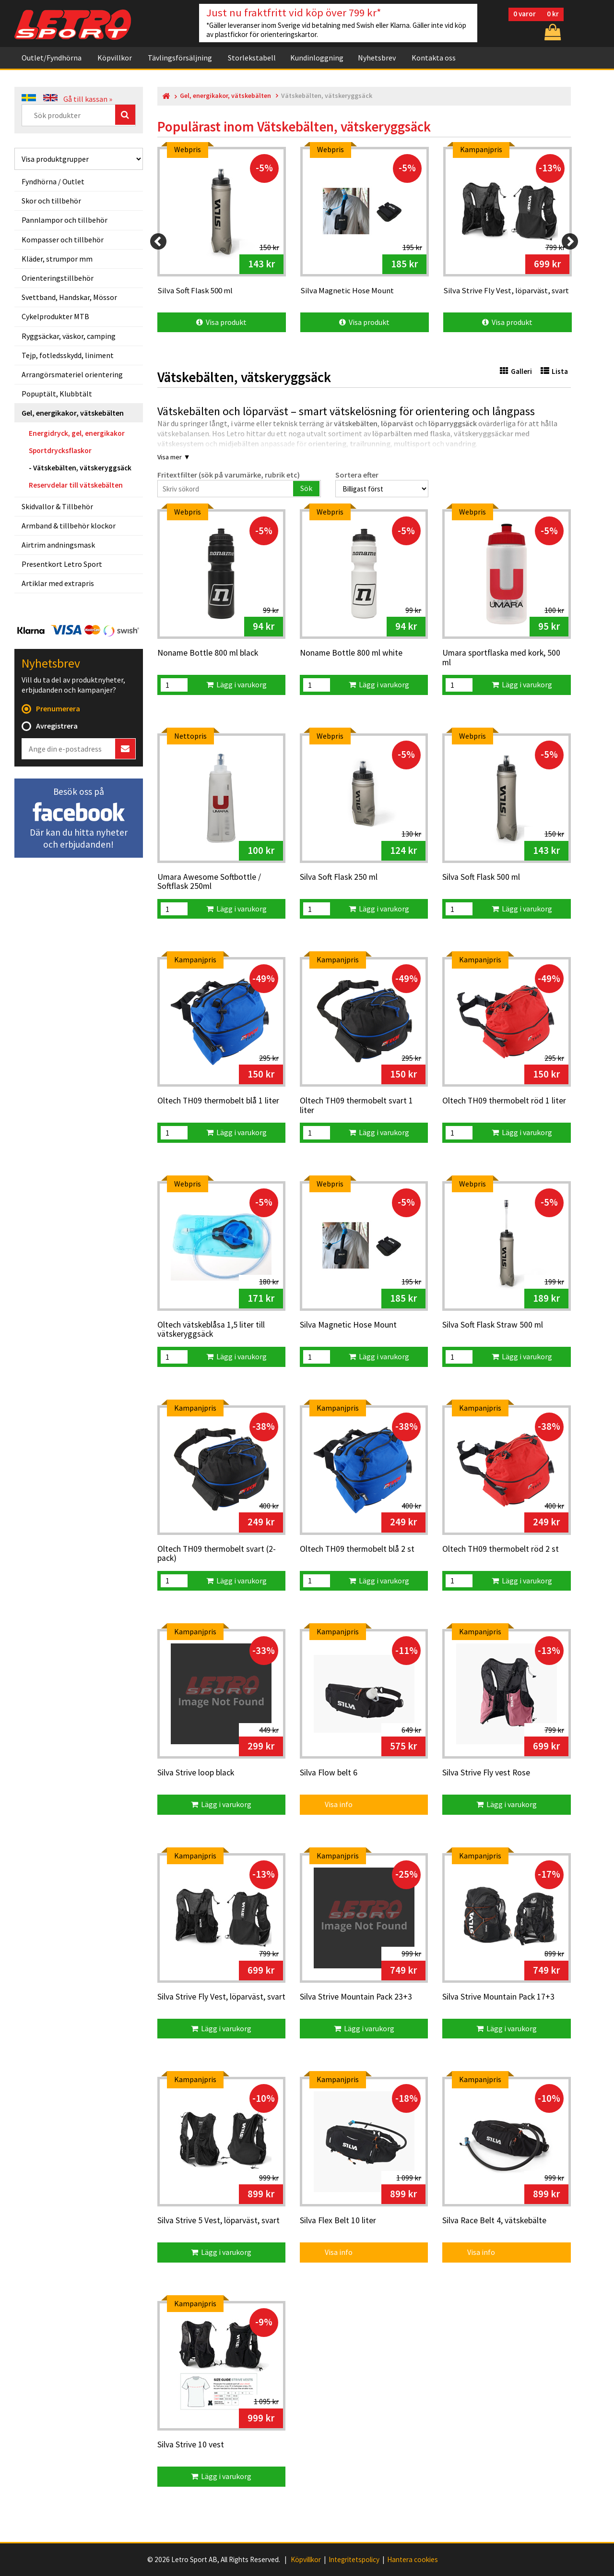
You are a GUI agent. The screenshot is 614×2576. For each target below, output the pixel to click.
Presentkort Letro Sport (62, 564)
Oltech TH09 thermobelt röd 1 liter (504, 1101)
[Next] (570, 241)
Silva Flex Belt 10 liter (338, 2221)
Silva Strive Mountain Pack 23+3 (356, 1997)
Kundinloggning (316, 57)
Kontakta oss (434, 57)
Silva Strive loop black (195, 1773)
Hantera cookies (412, 2559)
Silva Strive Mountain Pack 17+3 (498, 1997)
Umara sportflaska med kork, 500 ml (501, 657)
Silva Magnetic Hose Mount (348, 1325)
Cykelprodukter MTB (55, 316)
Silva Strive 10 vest (190, 2445)
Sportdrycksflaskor (60, 450)
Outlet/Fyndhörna (52, 57)
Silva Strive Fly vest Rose (486, 1773)
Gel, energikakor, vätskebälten (73, 413)
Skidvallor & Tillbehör (57, 506)
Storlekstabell (252, 57)
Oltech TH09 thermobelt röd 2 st (500, 1549)
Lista (554, 371)
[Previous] (158, 241)
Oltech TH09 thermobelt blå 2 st (357, 1549)
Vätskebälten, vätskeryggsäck (82, 467)
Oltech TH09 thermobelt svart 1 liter (356, 1105)
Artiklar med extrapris (58, 583)
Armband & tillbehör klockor (69, 525)
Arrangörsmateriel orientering (72, 374)
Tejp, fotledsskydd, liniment (68, 355)
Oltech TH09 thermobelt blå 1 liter (218, 1101)
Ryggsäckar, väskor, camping (69, 336)
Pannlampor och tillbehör (64, 220)
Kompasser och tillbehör (63, 239)
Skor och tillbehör (51, 200)
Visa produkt (221, 322)
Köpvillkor (114, 57)
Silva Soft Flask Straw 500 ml (492, 1325)
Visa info (332, 1804)
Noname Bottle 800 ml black (207, 653)
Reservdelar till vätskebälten (76, 485)
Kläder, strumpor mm (57, 259)
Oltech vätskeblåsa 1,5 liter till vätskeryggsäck (211, 1329)
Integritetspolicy (354, 2559)
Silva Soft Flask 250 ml (339, 877)
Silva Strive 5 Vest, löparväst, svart (218, 2221)
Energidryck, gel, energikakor (77, 433)
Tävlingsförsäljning (180, 57)
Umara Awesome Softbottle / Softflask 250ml (209, 882)
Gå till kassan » (87, 99)
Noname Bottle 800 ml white (351, 653)
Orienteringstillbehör (58, 278)
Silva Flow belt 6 (328, 1773)
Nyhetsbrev (377, 57)
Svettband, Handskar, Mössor (69, 297)
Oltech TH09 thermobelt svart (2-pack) (216, 1554)
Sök (306, 488)
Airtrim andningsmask (58, 545)
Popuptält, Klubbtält (57, 393)
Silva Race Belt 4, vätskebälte (494, 2221)
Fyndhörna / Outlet (53, 181)
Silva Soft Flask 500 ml (481, 877)
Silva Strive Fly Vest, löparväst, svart (221, 1997)
